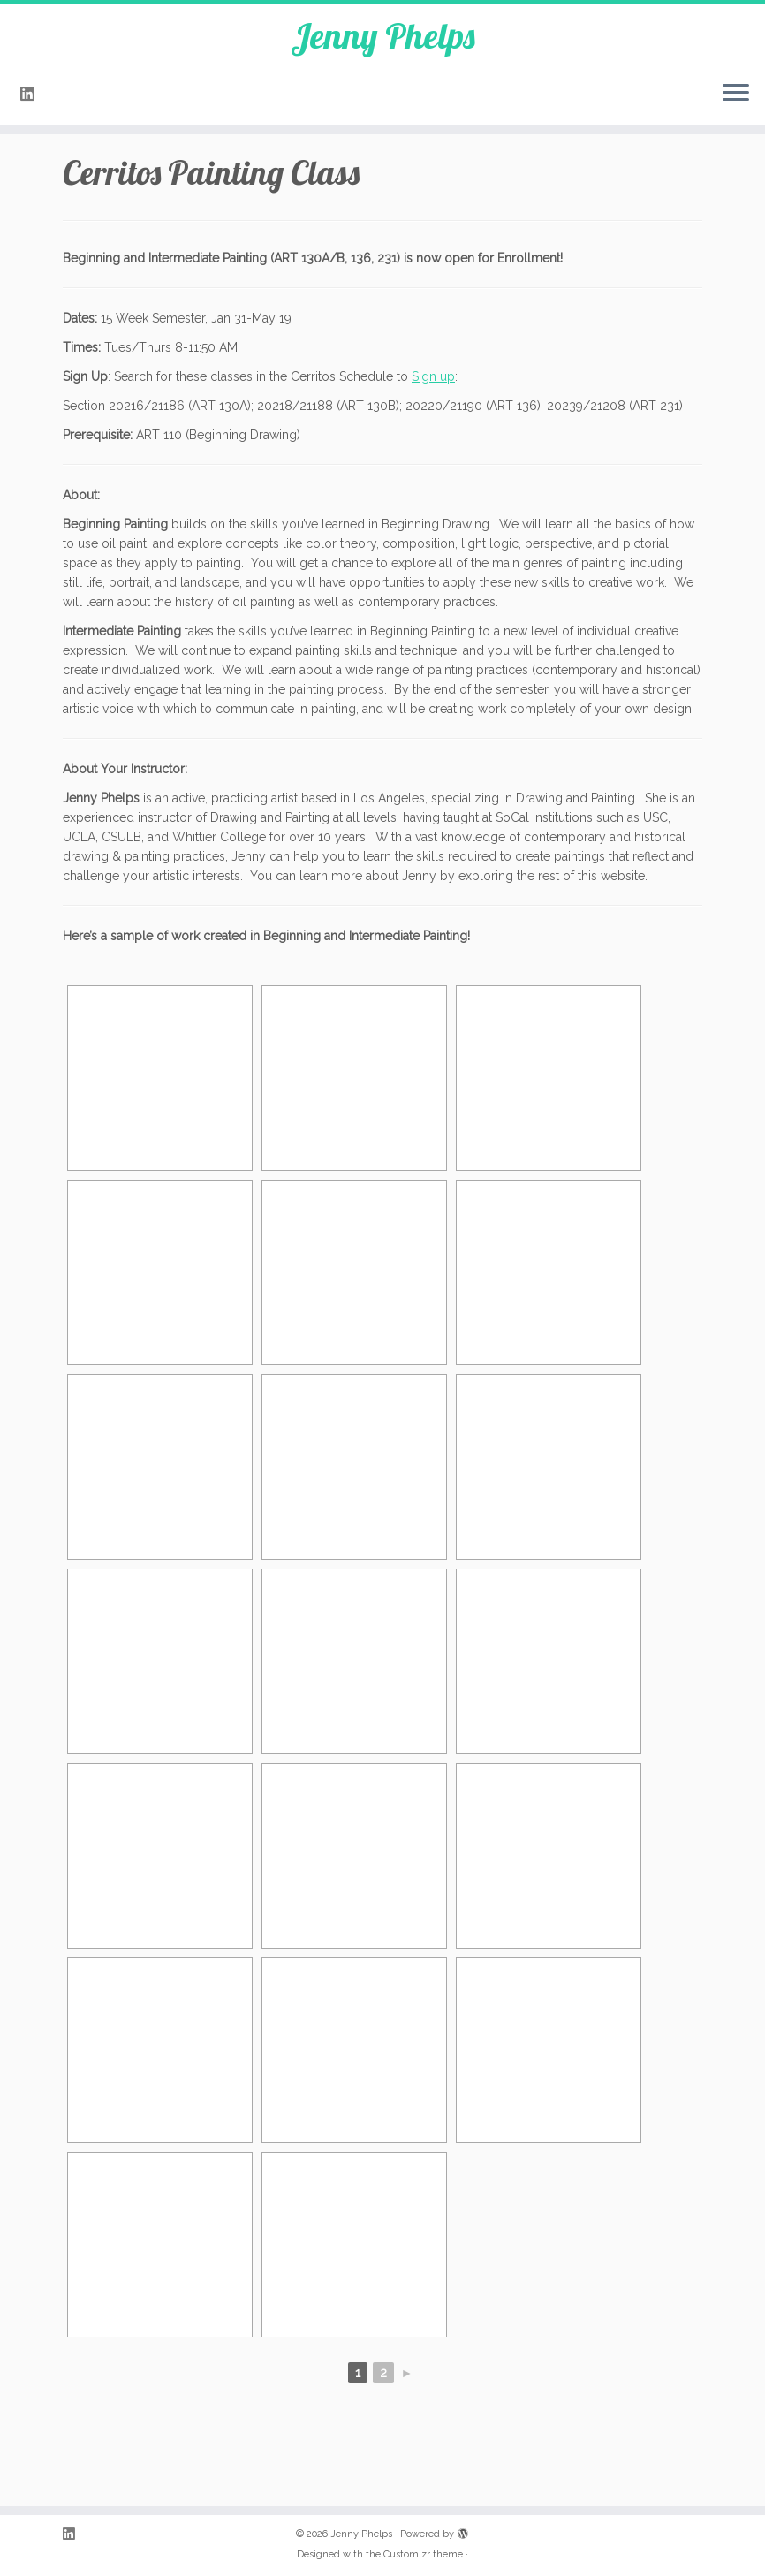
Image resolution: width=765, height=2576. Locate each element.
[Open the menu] (736, 93)
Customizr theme (423, 2554)
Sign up (433, 376)
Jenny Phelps (383, 35)
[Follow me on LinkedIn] (33, 94)
